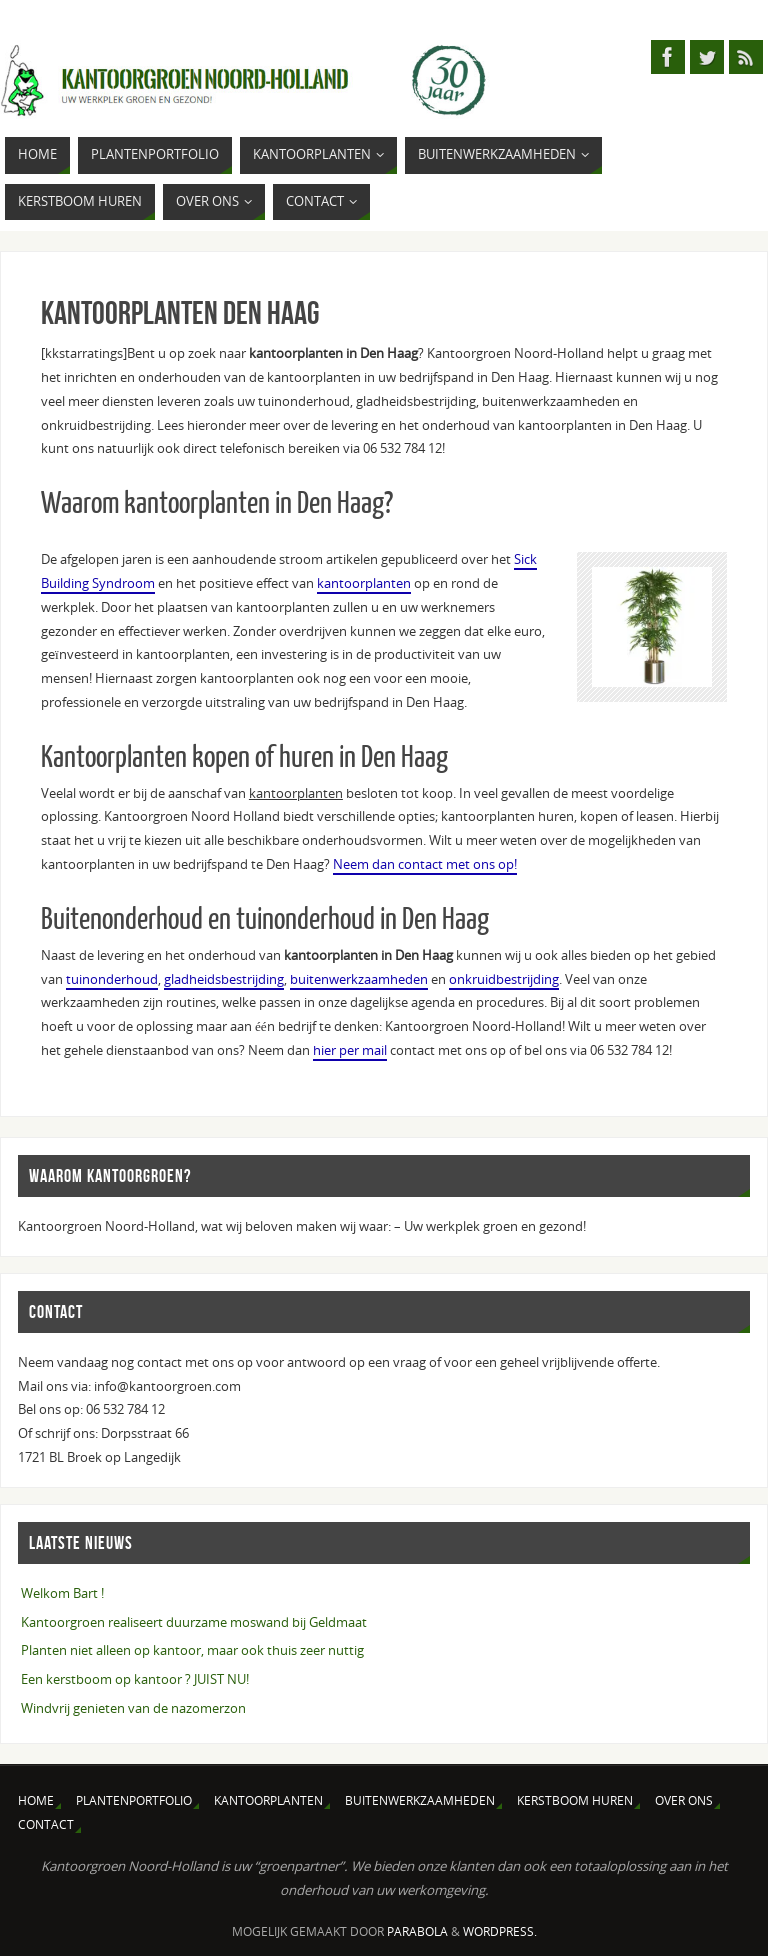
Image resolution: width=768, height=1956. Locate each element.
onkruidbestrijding (504, 979)
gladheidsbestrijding (224, 979)
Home (36, 1800)
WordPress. (500, 1931)
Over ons (684, 1800)
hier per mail (350, 1050)
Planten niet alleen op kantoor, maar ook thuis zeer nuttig (192, 1650)
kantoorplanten (364, 583)
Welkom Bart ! (62, 1593)
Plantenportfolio (134, 1800)
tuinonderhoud (112, 979)
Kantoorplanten (268, 1800)
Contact (46, 1824)
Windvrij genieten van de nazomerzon (133, 1708)
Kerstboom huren (575, 1800)
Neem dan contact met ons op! (425, 864)
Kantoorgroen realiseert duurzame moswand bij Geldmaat (194, 1622)
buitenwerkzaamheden (359, 979)
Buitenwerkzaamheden (420, 1800)
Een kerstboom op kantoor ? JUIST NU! (135, 1679)
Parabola (417, 1931)
